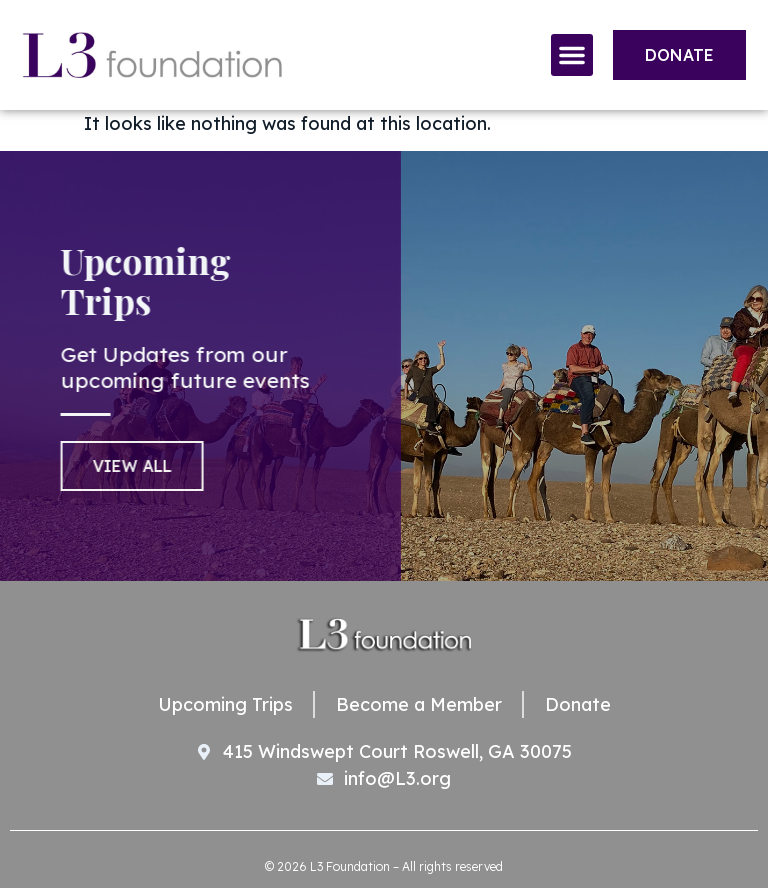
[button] (572, 55)
